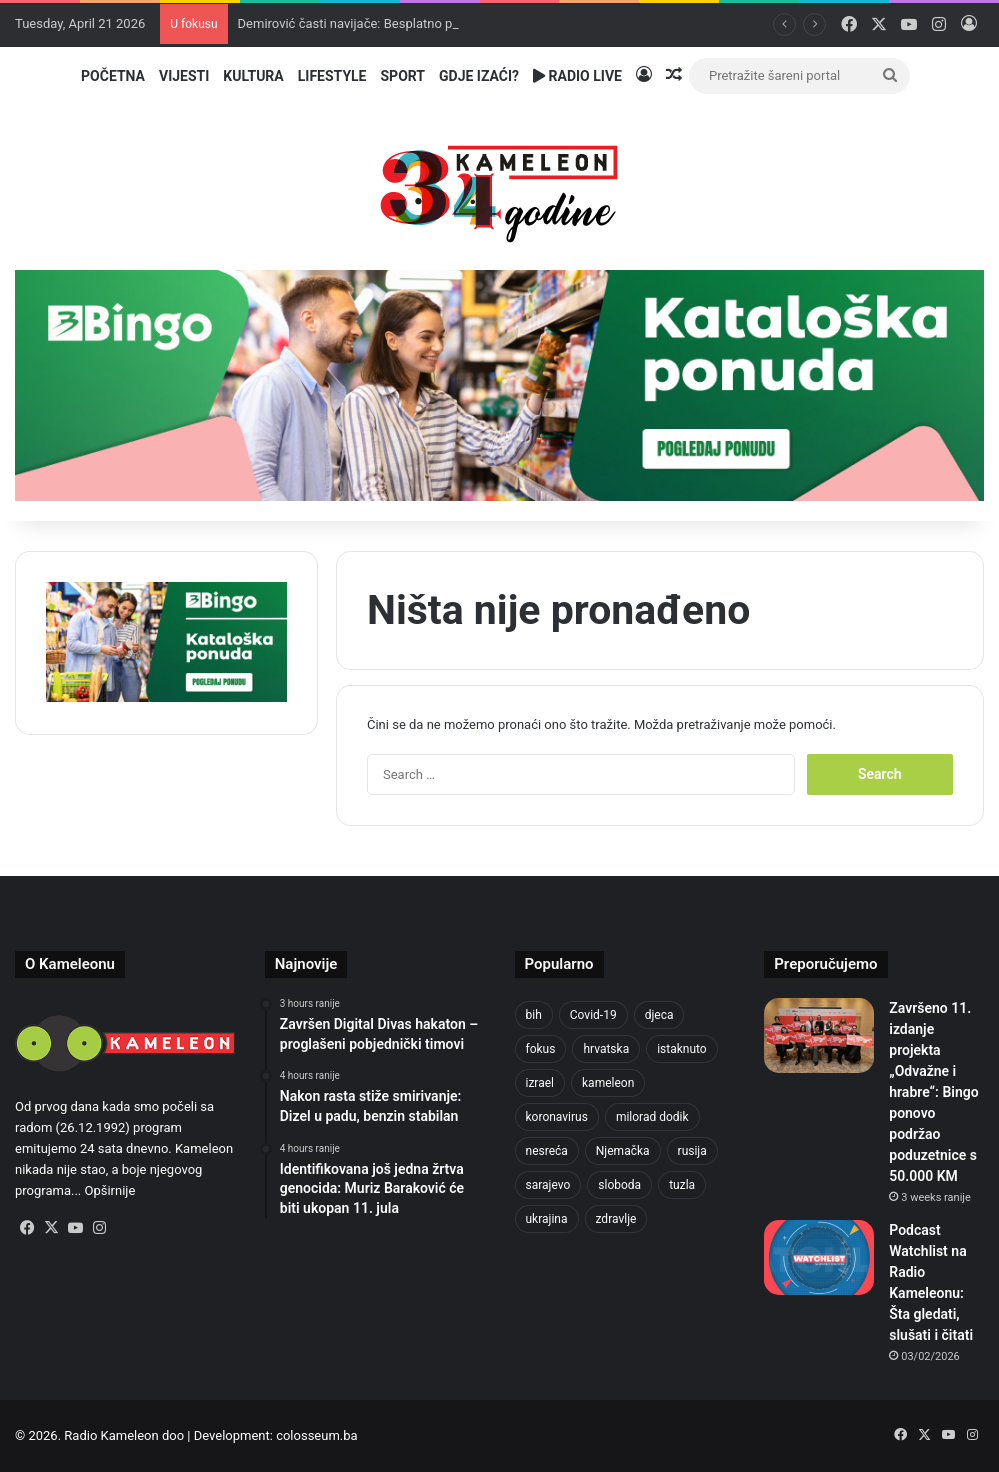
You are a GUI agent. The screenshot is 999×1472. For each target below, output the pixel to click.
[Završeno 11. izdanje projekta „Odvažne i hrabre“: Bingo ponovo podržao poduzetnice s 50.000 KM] (819, 1035)
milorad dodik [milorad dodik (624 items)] (652, 1117)
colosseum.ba (316, 1435)
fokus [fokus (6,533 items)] (541, 1049)
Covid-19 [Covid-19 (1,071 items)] (593, 1015)
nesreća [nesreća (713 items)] (547, 1151)
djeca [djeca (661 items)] (659, 1015)
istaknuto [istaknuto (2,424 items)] (682, 1049)
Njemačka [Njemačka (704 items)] (623, 1151)
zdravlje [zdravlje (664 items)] (616, 1219)
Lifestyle (332, 76)
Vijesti (184, 76)
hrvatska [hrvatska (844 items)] (606, 1049)
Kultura (253, 76)
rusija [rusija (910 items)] (692, 1151)
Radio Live (577, 76)
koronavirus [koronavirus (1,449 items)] (557, 1117)
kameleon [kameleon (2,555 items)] (608, 1083)
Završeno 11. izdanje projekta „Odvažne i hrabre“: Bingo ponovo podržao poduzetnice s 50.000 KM (933, 1092)
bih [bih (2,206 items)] (534, 1015)
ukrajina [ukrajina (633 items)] (547, 1219)
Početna (113, 76)
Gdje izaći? (479, 76)
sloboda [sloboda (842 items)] (619, 1185)
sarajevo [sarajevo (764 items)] (548, 1185)
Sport (403, 76)
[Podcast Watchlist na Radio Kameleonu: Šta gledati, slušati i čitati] (819, 1257)
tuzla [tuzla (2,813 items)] (682, 1185)
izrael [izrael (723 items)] (540, 1083)
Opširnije (110, 1190)
